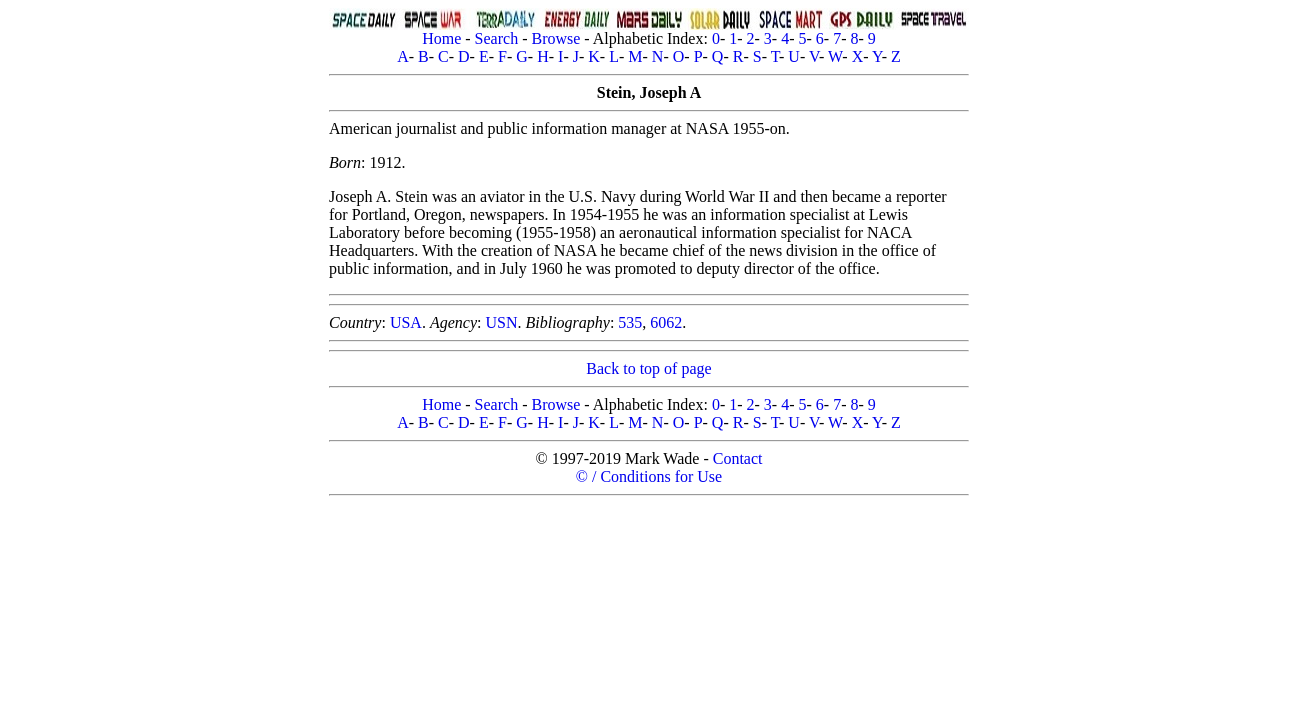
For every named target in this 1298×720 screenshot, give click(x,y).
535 (630, 322)
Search (497, 38)
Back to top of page (648, 368)
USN (501, 322)
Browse (555, 38)
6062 (666, 322)
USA (406, 322)
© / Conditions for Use (649, 476)
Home (441, 38)
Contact (738, 458)
